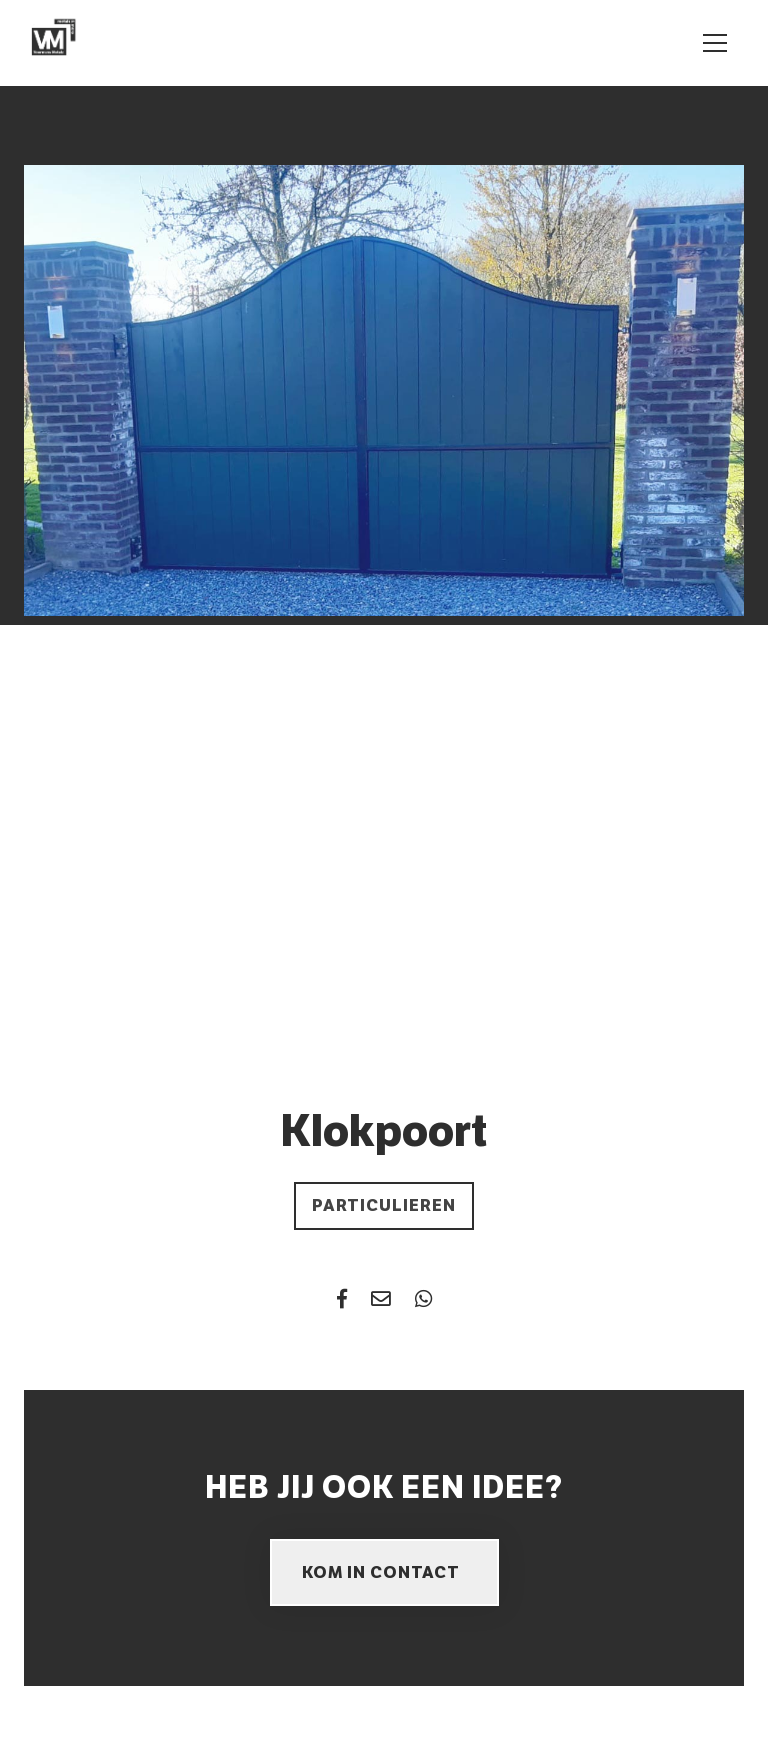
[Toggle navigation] (715, 43)
